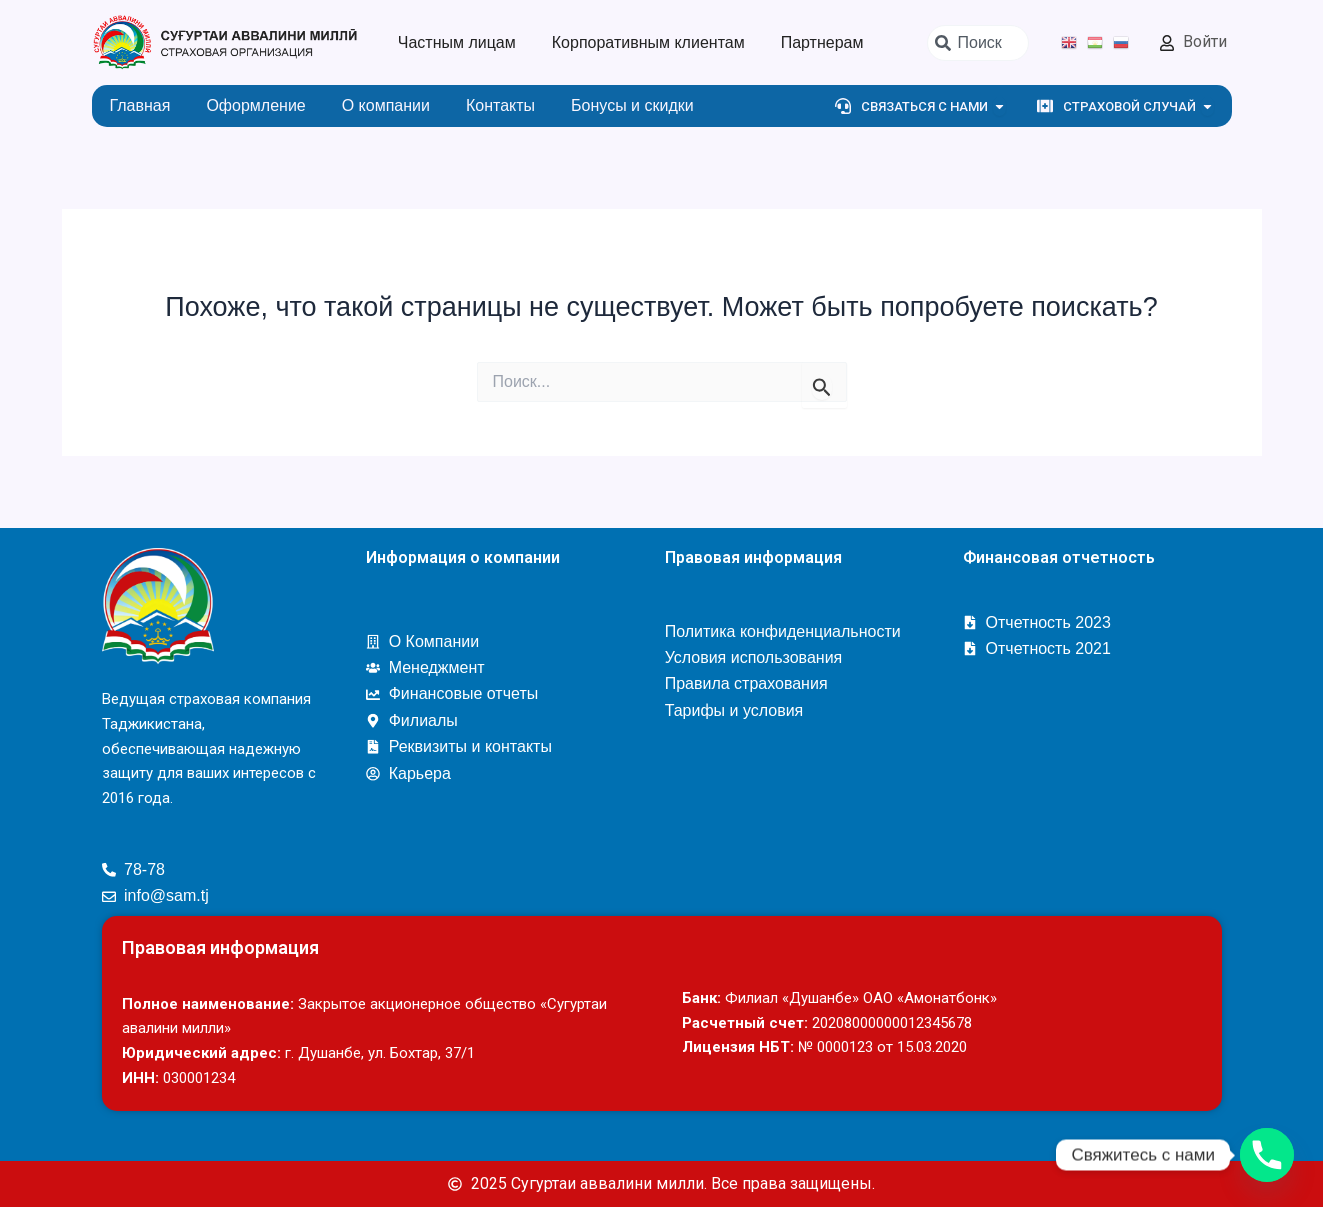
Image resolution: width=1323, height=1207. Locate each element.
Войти (1205, 41)
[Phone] (1267, 1155)
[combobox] (978, 43)
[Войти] (1167, 43)
